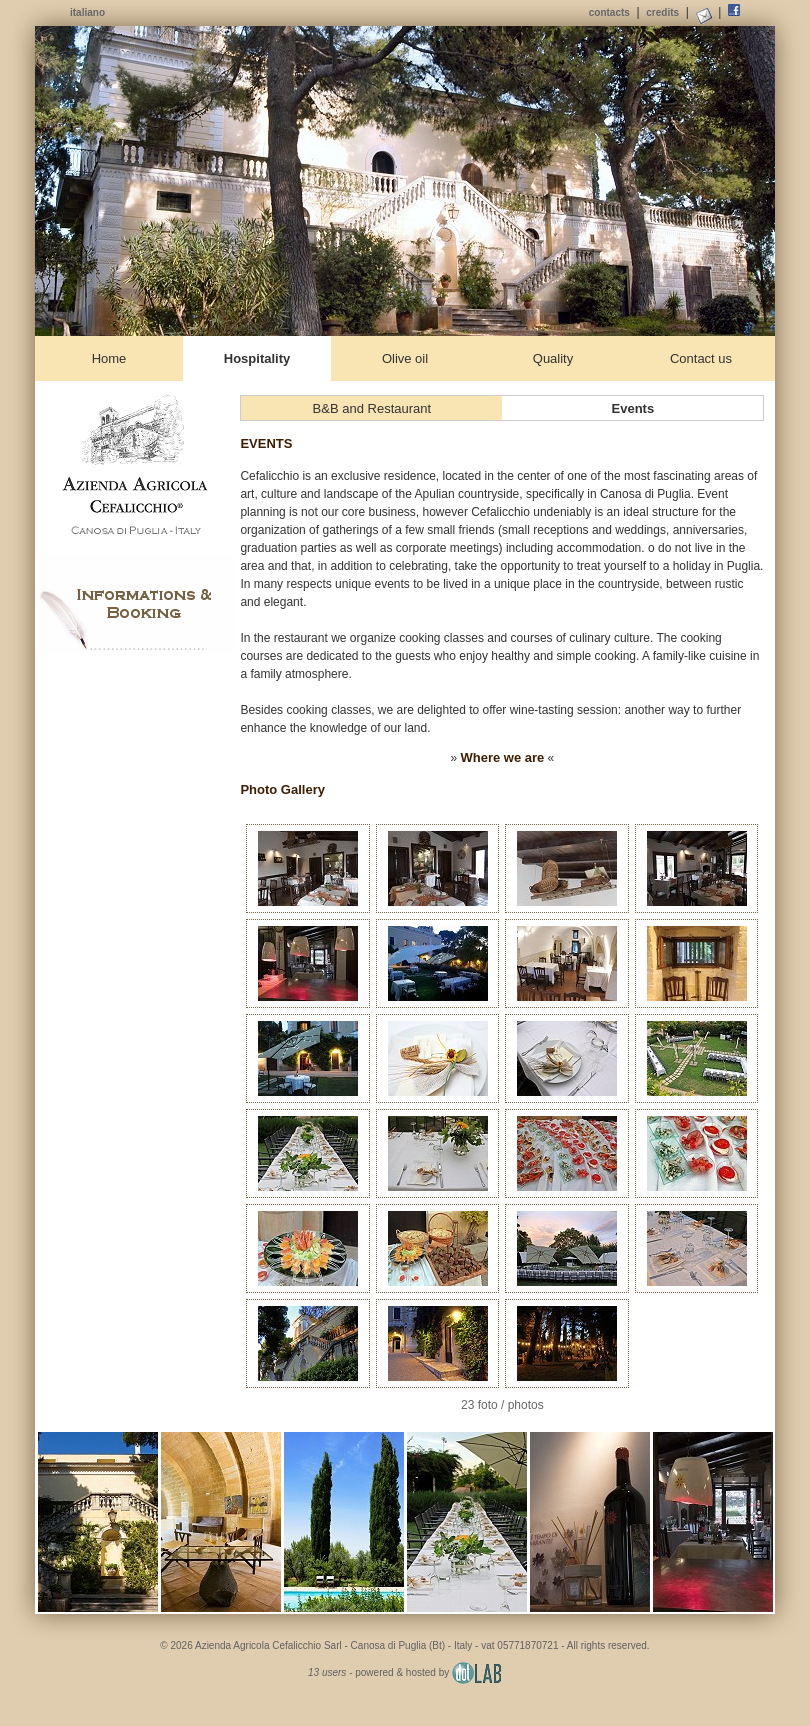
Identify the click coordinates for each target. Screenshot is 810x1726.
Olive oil (405, 358)
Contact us (701, 358)
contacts (609, 12)
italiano (87, 12)
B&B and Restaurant (372, 408)
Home (109, 358)
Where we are (502, 757)
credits (662, 12)
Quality (553, 358)
